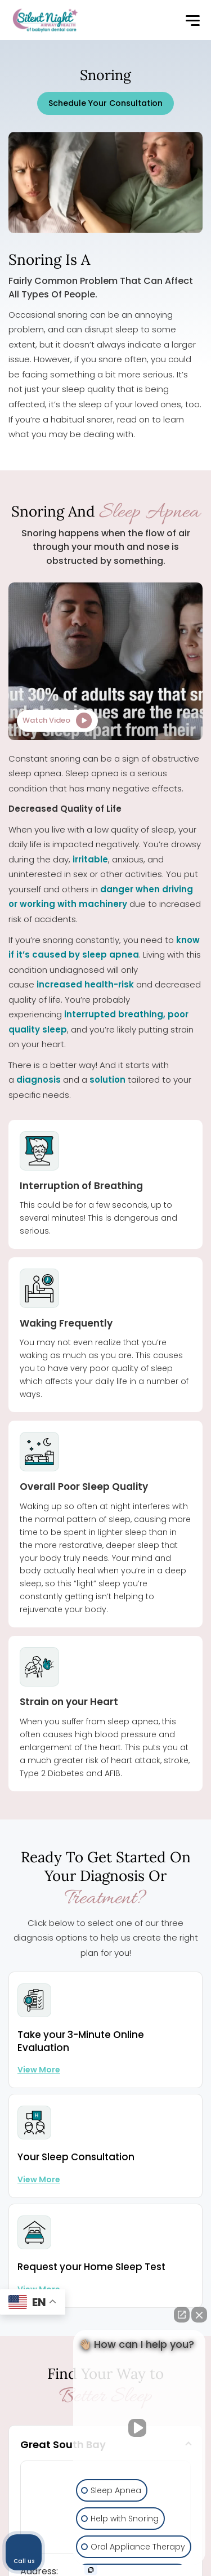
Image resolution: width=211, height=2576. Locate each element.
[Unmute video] (139, 2428)
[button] (192, 21)
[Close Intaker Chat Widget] (199, 2315)
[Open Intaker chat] (90, 2570)
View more (38, 2069)
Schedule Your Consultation (105, 103)
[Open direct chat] (182, 2315)
